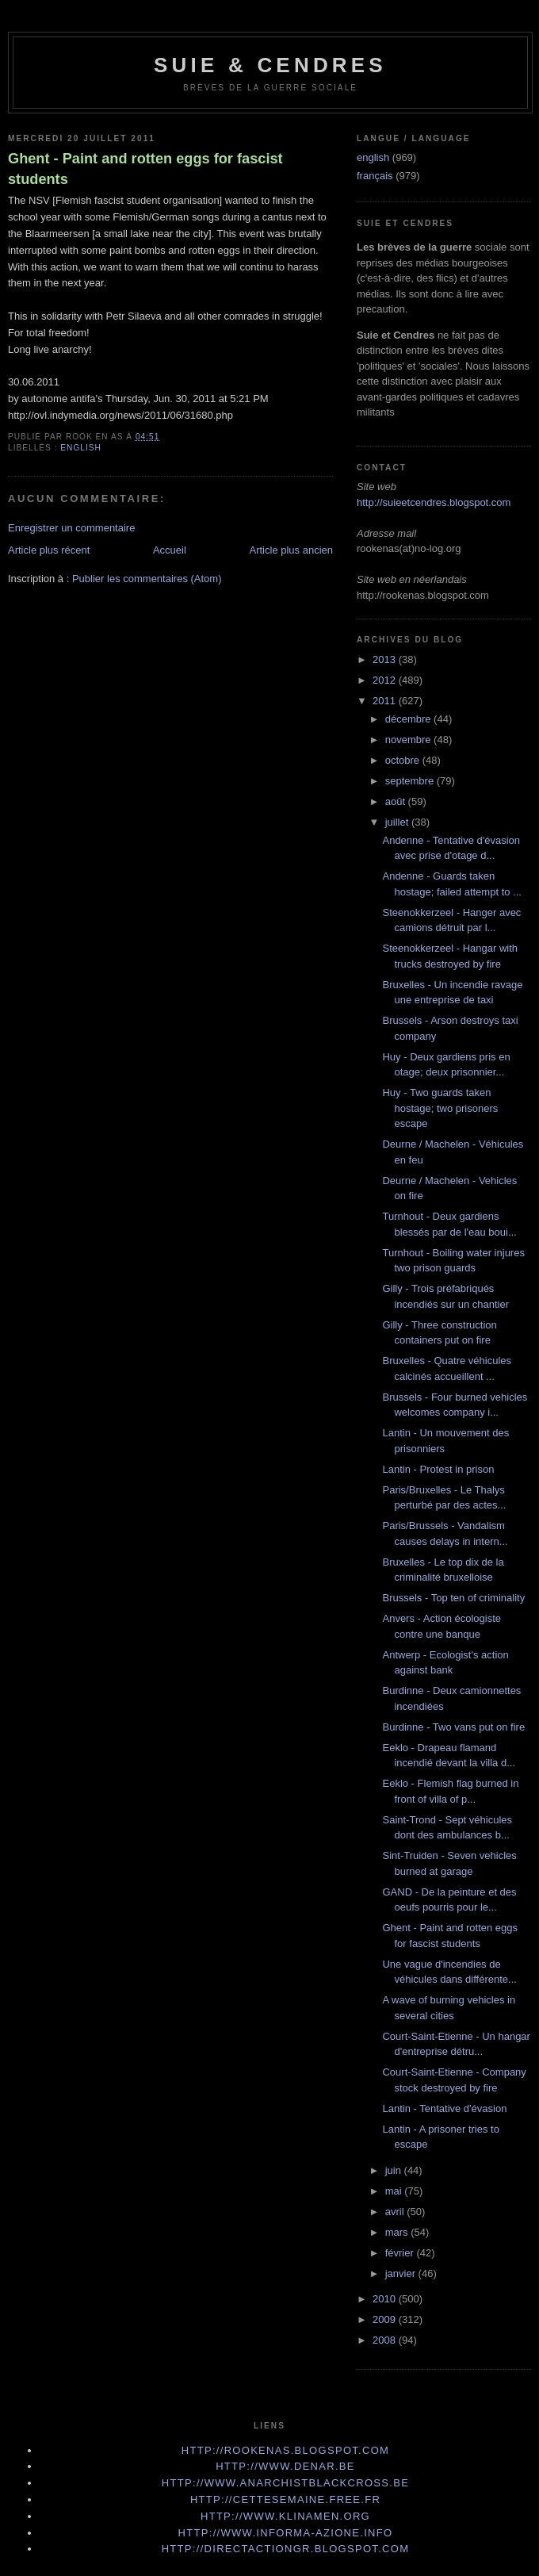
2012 (386, 680)
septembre (411, 781)
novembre (409, 740)
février (401, 2253)
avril (396, 2212)
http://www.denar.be (285, 2466)
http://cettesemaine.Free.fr (285, 2499)
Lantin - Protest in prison (438, 1469)
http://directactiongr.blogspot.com (286, 2549)
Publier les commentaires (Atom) (147, 579)
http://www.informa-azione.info (285, 2533)
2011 (386, 701)
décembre (409, 719)
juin (394, 2170)
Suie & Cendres (270, 65)
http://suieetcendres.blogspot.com (433, 502)
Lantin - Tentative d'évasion (444, 2108)
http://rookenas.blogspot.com (286, 2450)
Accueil (169, 550)
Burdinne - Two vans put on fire (453, 1727)
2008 (386, 2340)
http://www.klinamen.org (285, 2516)
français (375, 176)
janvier (402, 2273)
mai (395, 2191)
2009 (386, 2319)
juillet (398, 822)
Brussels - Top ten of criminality (453, 1598)
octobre (403, 760)
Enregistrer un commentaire (71, 528)
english (80, 447)
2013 (386, 659)
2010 (386, 2299)
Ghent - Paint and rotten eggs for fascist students (145, 168)
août (396, 801)
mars (398, 2232)
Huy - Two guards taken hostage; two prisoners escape (440, 1108)
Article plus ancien (292, 550)
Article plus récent (49, 550)
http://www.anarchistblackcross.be (285, 2483)
